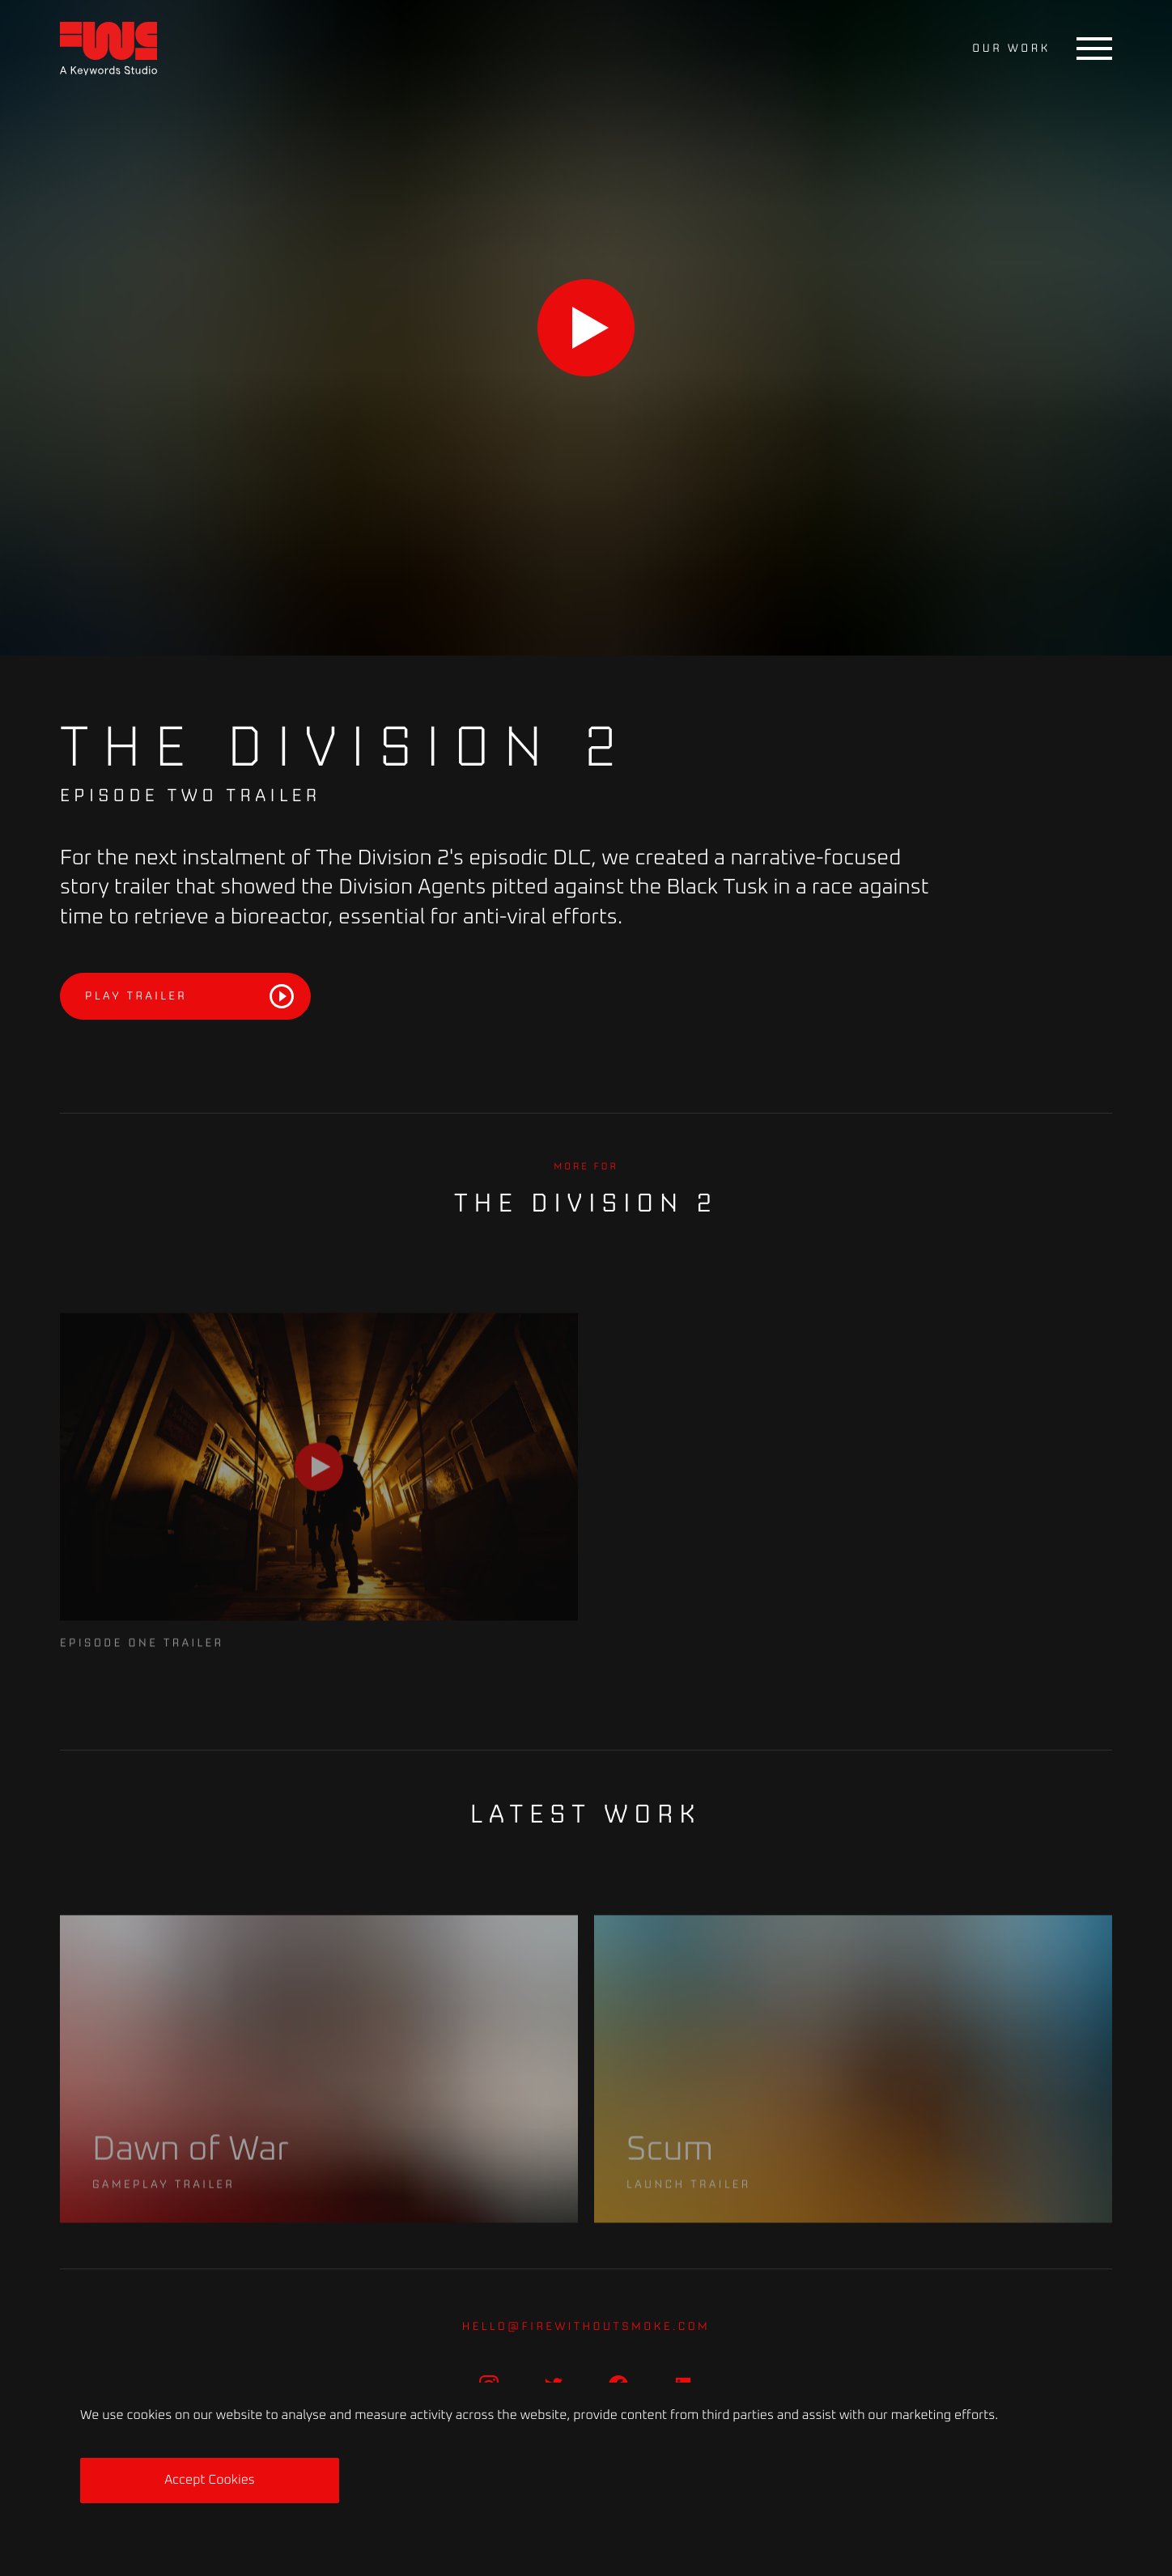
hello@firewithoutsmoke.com (586, 2326)
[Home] (108, 49)
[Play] (586, 327)
